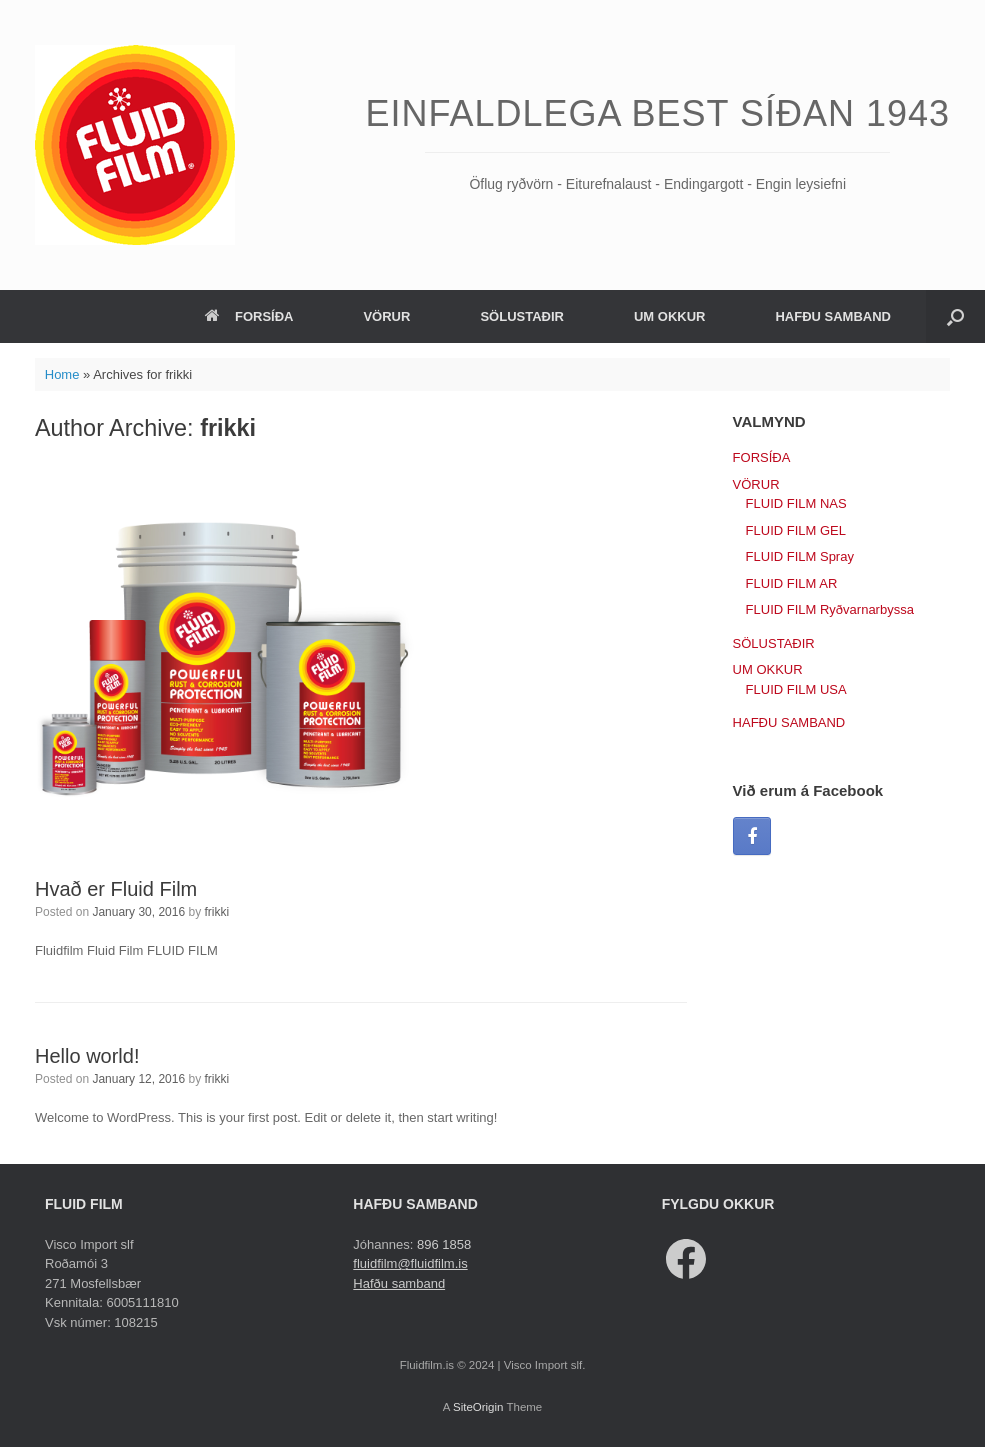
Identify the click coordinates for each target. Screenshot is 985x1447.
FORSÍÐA (249, 316)
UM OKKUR (670, 316)
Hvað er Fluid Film (116, 889)
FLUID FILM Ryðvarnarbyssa (830, 609)
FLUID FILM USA (796, 689)
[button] (955, 316)
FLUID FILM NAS (796, 503)
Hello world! (87, 1056)
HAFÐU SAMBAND (833, 316)
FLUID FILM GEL (796, 530)
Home (62, 374)
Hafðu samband (399, 1283)
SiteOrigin (478, 1407)
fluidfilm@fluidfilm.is (410, 1263)
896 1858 (444, 1244)
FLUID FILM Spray (800, 556)
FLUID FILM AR (792, 583)
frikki (228, 428)
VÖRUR (386, 316)
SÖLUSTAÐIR (522, 316)
